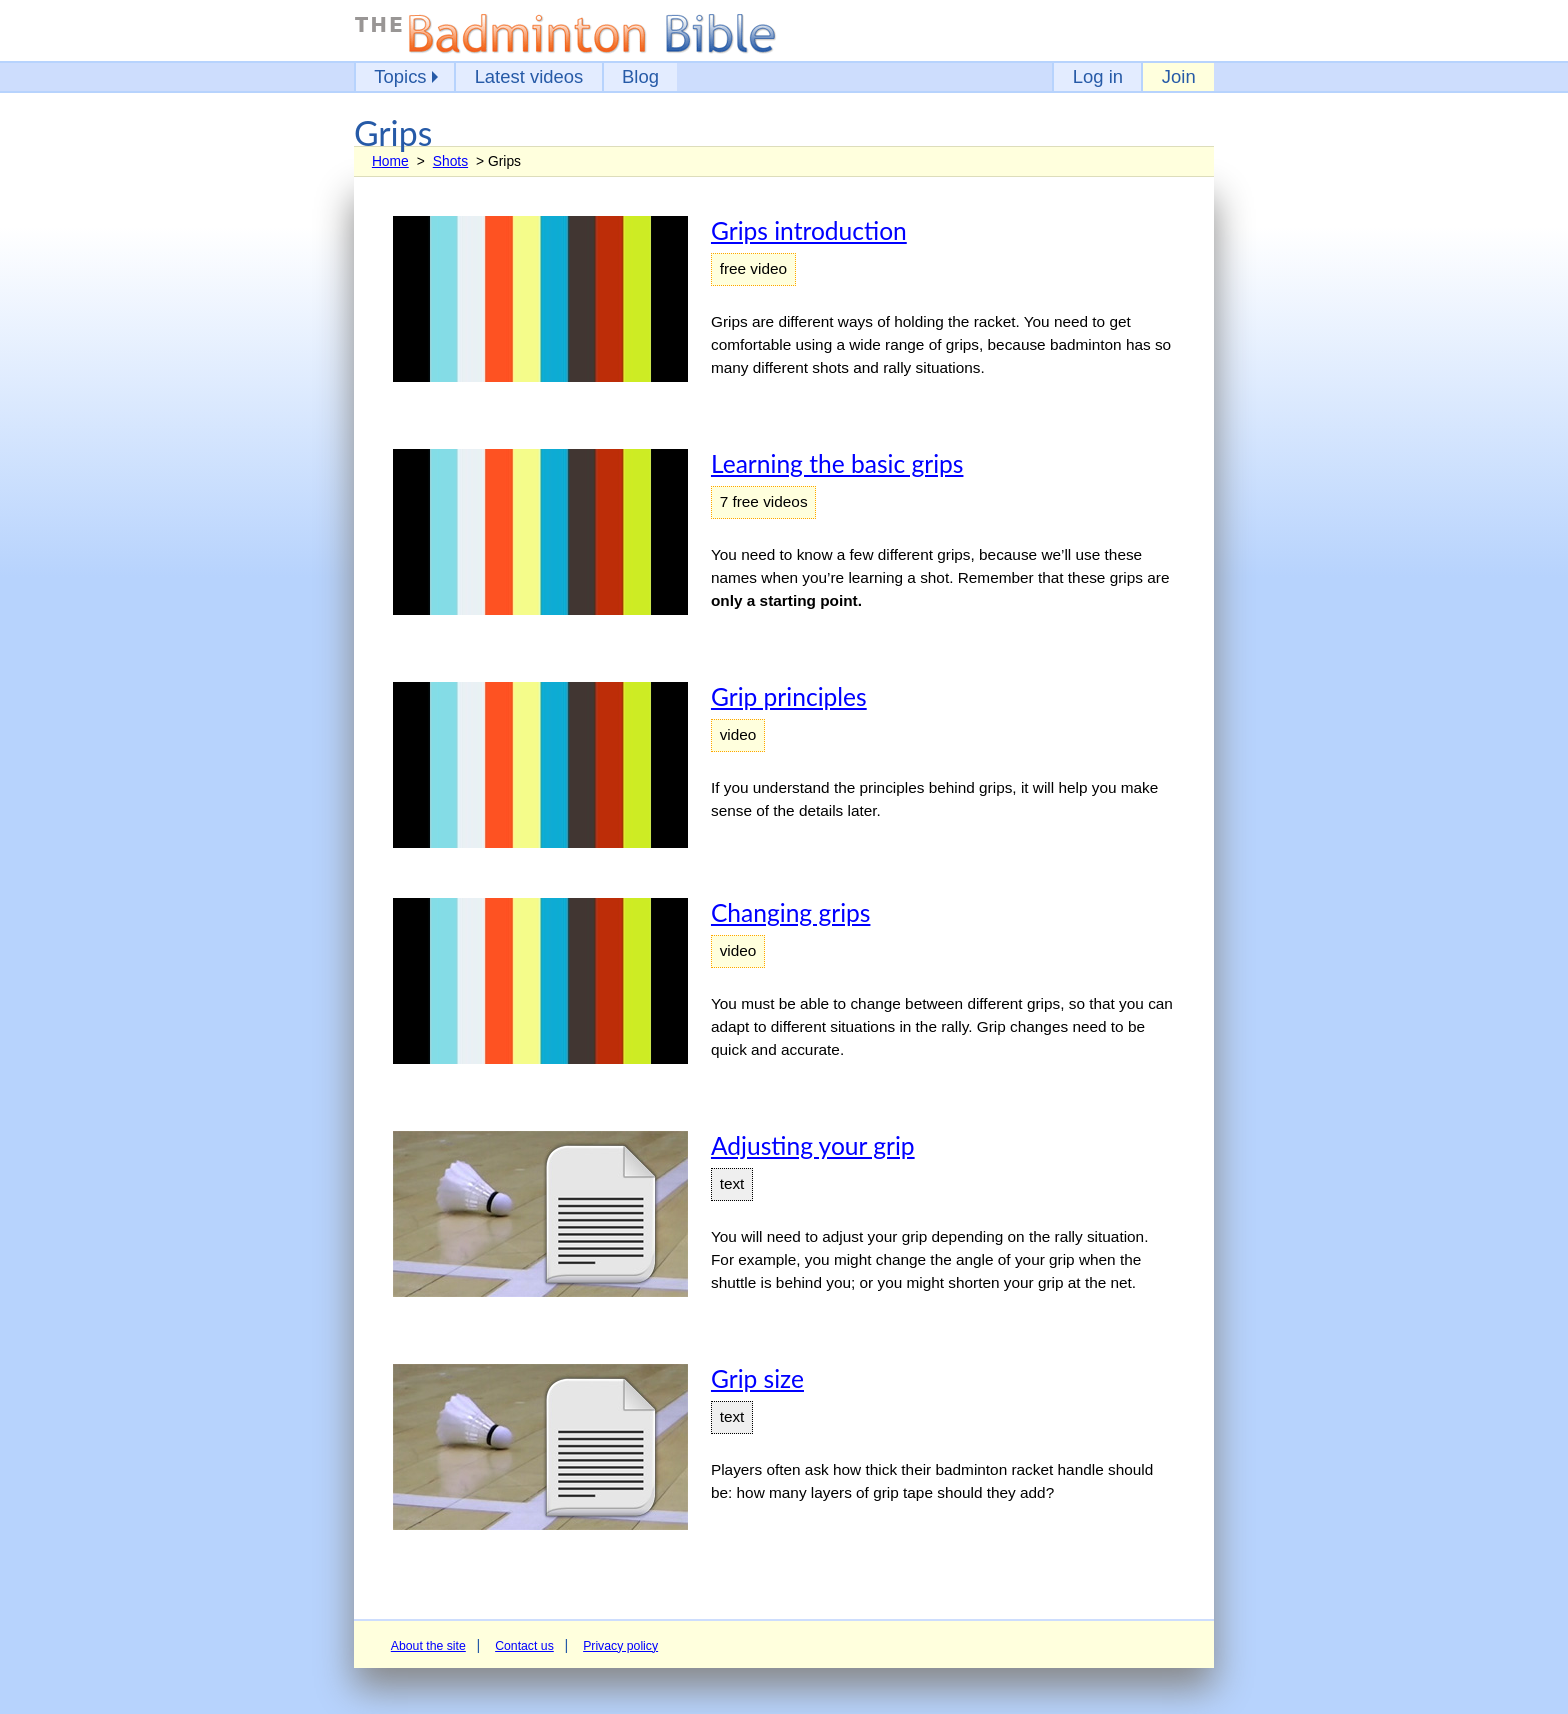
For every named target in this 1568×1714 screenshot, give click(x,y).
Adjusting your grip (813, 1145)
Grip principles (789, 696)
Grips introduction (809, 230)
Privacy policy (620, 1646)
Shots (450, 161)
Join (1179, 76)
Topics (400, 76)
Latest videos (529, 76)
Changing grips (790, 912)
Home (390, 161)
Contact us (524, 1646)
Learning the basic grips (837, 463)
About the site (428, 1646)
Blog (640, 76)
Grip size (757, 1378)
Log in (1098, 76)
